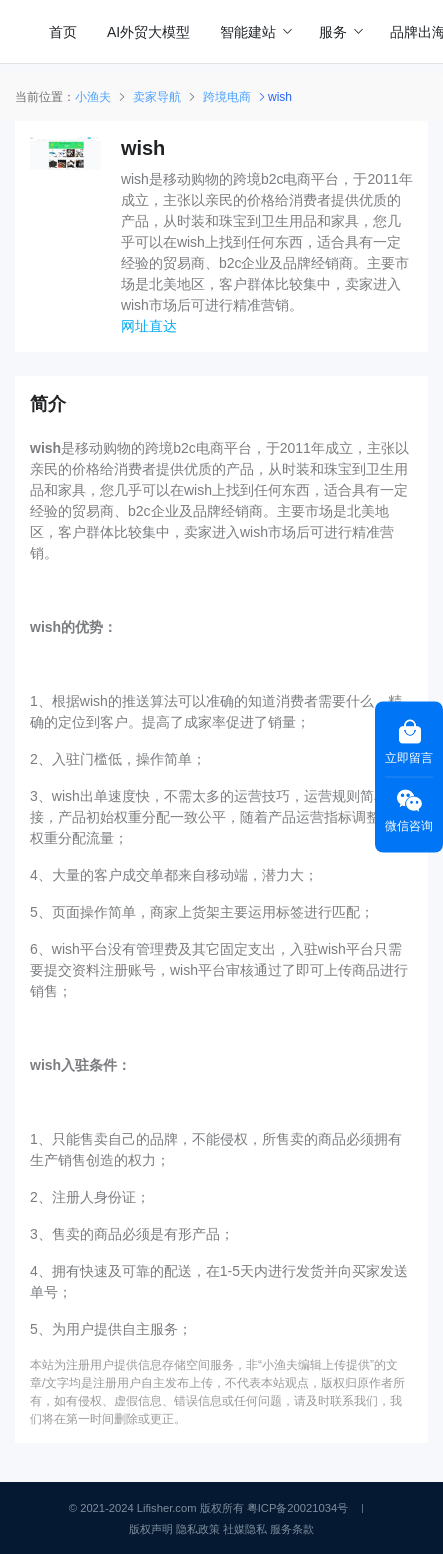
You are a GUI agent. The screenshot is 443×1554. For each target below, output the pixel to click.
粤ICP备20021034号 (297, 1508)
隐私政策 (198, 1529)
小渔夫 (93, 97)
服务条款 (292, 1529)
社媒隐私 (245, 1529)
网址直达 (149, 326)
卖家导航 (157, 97)
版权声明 (151, 1529)
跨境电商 (227, 97)
